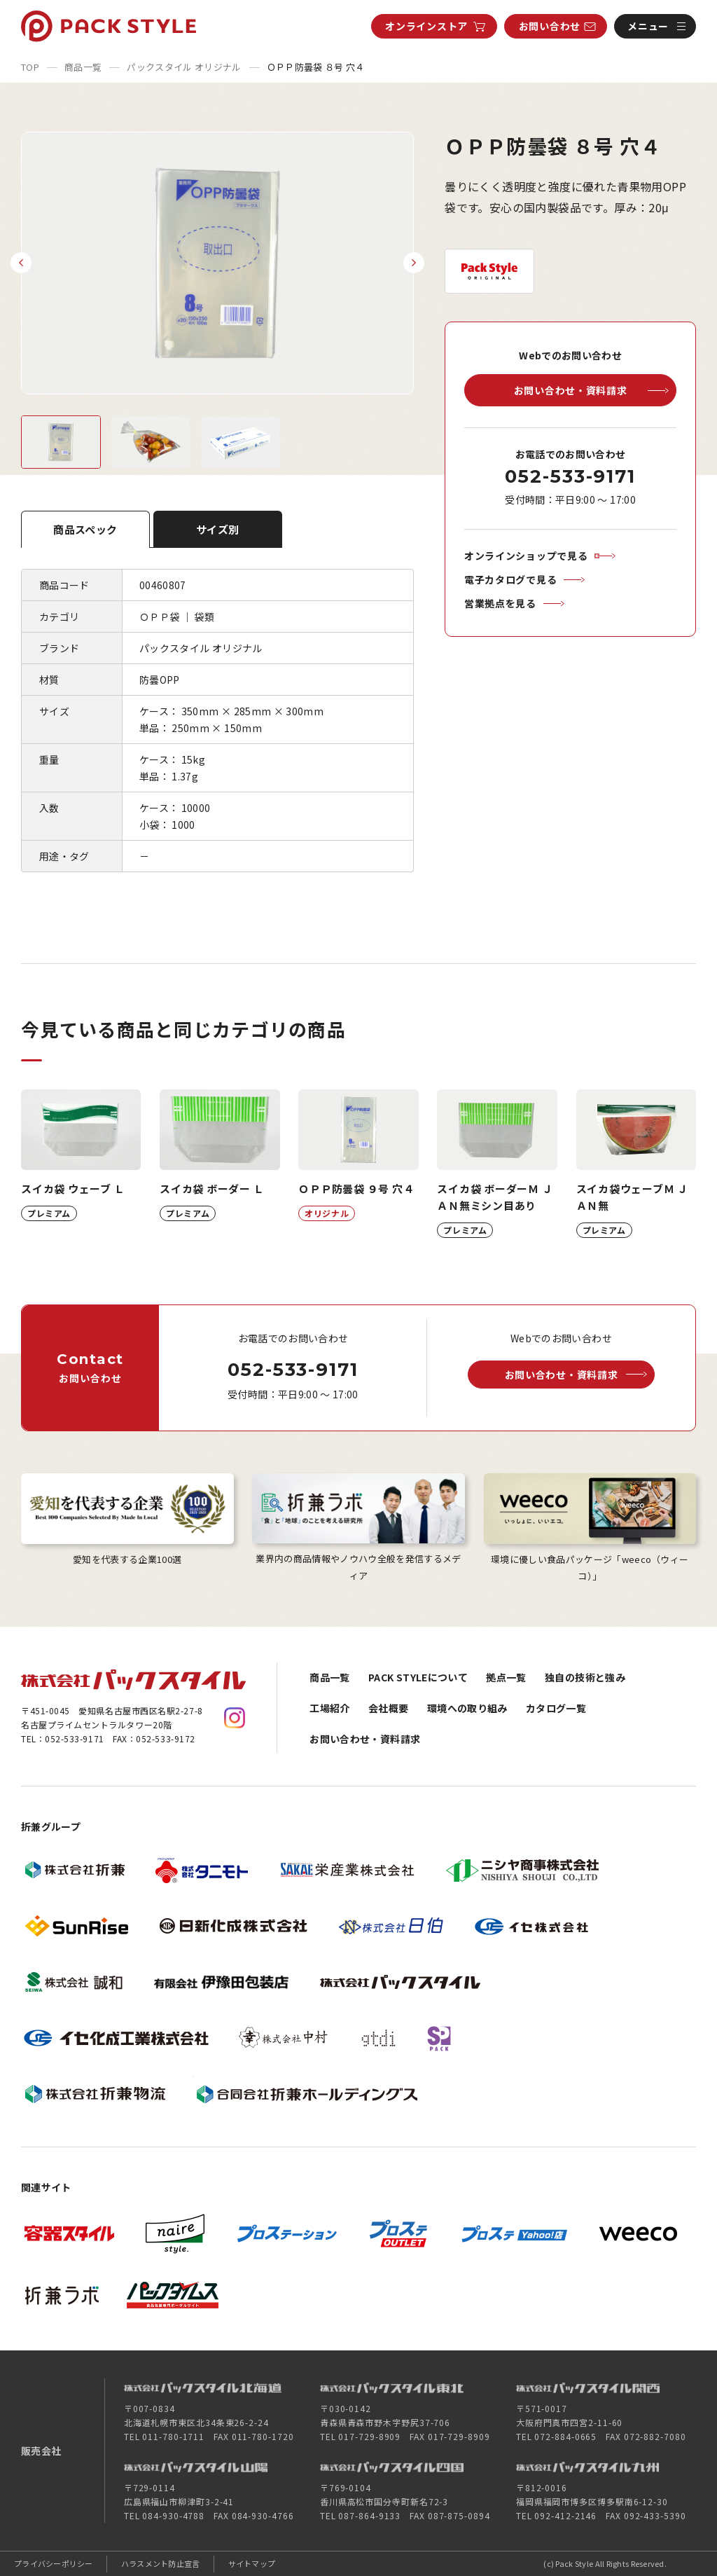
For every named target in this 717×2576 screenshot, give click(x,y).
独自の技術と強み (585, 1677)
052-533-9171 (570, 476)
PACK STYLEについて (418, 1677)
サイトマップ (252, 2563)
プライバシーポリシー (53, 2563)
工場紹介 (329, 1708)
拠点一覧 (506, 1677)
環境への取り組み (467, 1708)
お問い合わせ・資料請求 (364, 1739)
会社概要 (388, 1708)
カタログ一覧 (556, 1708)
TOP (30, 67)
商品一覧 (83, 67)
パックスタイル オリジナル (184, 67)
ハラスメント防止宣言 (160, 2563)
